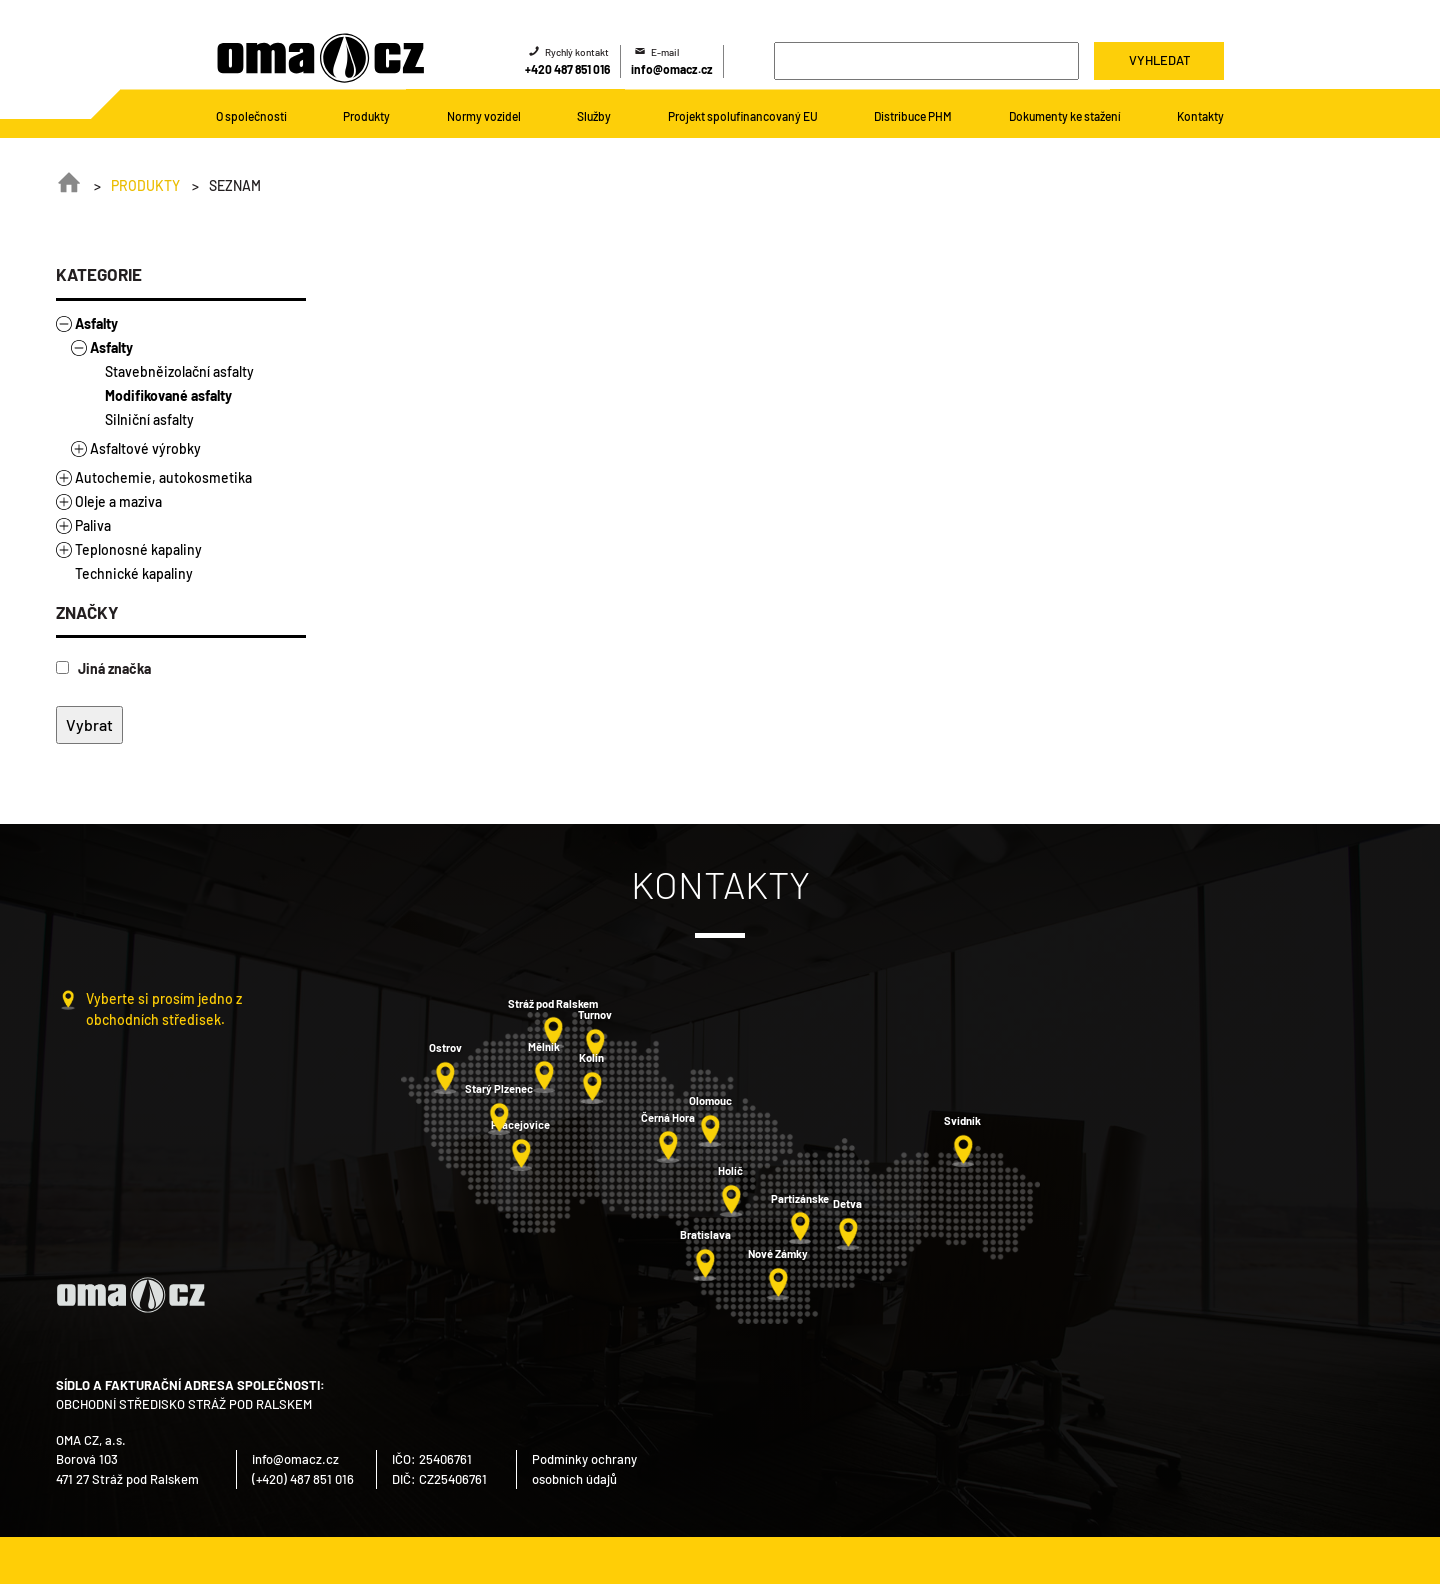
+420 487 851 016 (567, 69)
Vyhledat (1159, 60)
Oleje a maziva (118, 501)
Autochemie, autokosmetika (163, 477)
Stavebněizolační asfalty (179, 371)
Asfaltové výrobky (145, 448)
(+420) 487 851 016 (303, 1479)
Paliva (93, 525)
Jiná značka (103, 668)
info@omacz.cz (672, 69)
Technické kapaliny (134, 573)
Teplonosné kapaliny (138, 549)
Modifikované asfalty (168, 395)
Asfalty (96, 323)
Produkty (145, 185)
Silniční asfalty (149, 419)
